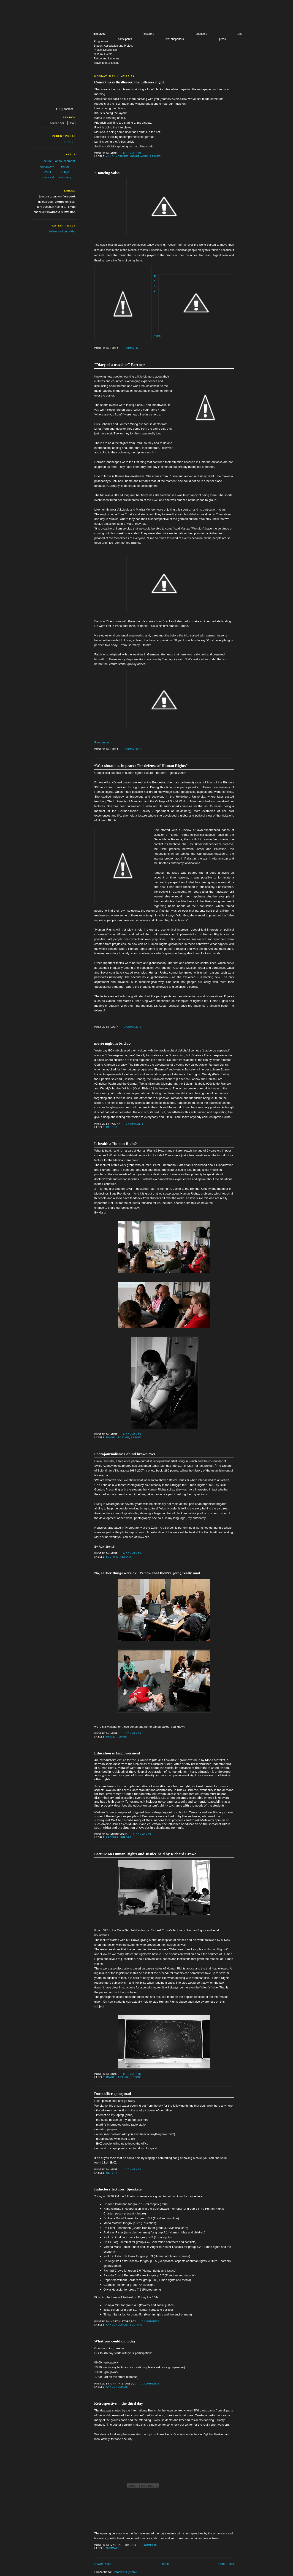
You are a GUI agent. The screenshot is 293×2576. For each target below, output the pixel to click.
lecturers (149, 33)
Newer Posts (102, 2563)
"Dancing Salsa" (108, 173)
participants (125, 39)
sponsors (201, 33)
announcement (117, 156)
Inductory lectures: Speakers (118, 2189)
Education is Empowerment (117, 1753)
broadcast (47, 177)
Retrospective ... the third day (118, 2403)
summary (113, 2548)
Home (165, 2563)
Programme (101, 41)
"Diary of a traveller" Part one (119, 364)
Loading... (69, 142)
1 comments (132, 1733)
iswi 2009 (99, 33)
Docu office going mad (112, 2094)
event (47, 171)
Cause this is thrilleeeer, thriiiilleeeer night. (129, 82)
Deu (239, 33)
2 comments (132, 2169)
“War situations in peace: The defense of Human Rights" (141, 766)
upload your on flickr (57, 201)
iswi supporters (174, 39)
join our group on (57, 196)
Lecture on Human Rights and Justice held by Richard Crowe (145, 1854)
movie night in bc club (112, 1043)
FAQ (59, 109)
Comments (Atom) (125, 2572)
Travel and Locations (106, 62)
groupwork (139, 156)
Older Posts (226, 2563)
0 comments (132, 153)
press (222, 39)
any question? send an (56, 206)
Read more (101, 742)
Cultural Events (103, 54)
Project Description (105, 49)
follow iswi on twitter (62, 231)
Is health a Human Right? (115, 1144)
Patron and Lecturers (106, 58)
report (155, 156)
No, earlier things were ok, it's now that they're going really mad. (147, 1573)
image (110, 1437)
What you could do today (115, 2341)
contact (68, 109)
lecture (123, 1437)
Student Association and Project (113, 45)
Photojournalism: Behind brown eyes (124, 1454)
